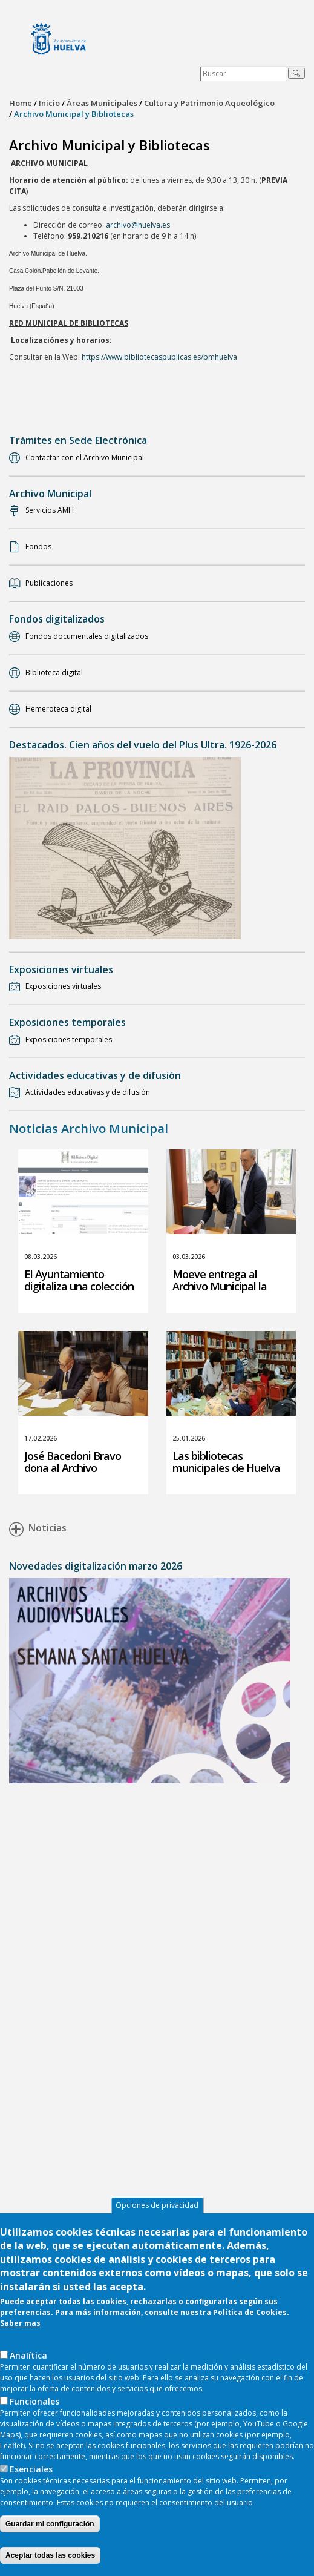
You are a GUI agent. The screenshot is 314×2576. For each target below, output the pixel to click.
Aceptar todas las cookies (50, 2564)
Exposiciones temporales (68, 1039)
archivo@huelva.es (138, 225)
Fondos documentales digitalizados (86, 636)
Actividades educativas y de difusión (87, 1092)
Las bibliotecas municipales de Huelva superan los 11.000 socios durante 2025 (231, 1473)
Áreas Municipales (102, 102)
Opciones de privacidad (157, 2214)
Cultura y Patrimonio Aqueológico (209, 102)
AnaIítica (28, 2364)
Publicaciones (49, 583)
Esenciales (31, 2478)
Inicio (49, 102)
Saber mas (20, 2332)
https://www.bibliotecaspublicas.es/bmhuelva (159, 357)
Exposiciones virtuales (63, 986)
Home (20, 102)
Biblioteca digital (54, 672)
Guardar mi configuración (49, 2533)
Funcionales (34, 2410)
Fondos (38, 546)
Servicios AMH (49, 510)
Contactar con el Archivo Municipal (84, 457)
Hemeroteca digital (58, 709)
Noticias (38, 1529)
